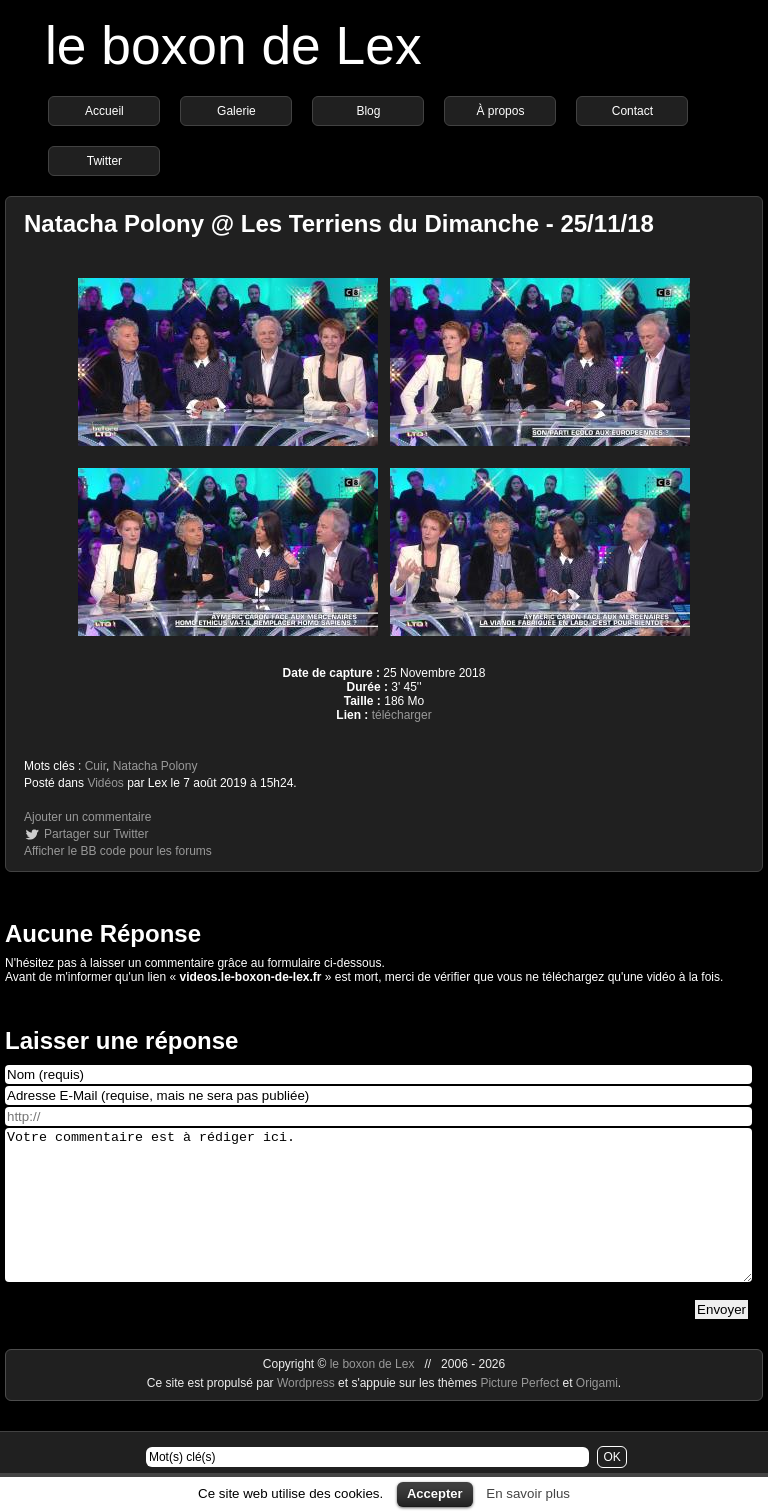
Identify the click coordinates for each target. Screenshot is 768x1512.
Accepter (435, 1493)
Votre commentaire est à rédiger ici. (378, 1220)
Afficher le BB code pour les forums (118, 851)
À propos (500, 111)
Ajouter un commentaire (87, 817)
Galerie (236, 111)
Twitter (104, 161)
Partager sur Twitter (96, 834)
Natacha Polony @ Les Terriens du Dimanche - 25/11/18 (339, 223)
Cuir (95, 766)
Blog (368, 111)
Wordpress (307, 1413)
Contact (632, 111)
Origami (597, 1413)
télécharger (402, 715)
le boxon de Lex (233, 45)
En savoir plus (528, 1493)
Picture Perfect (519, 1413)
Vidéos (105, 783)
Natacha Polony (155, 766)
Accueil (104, 111)
